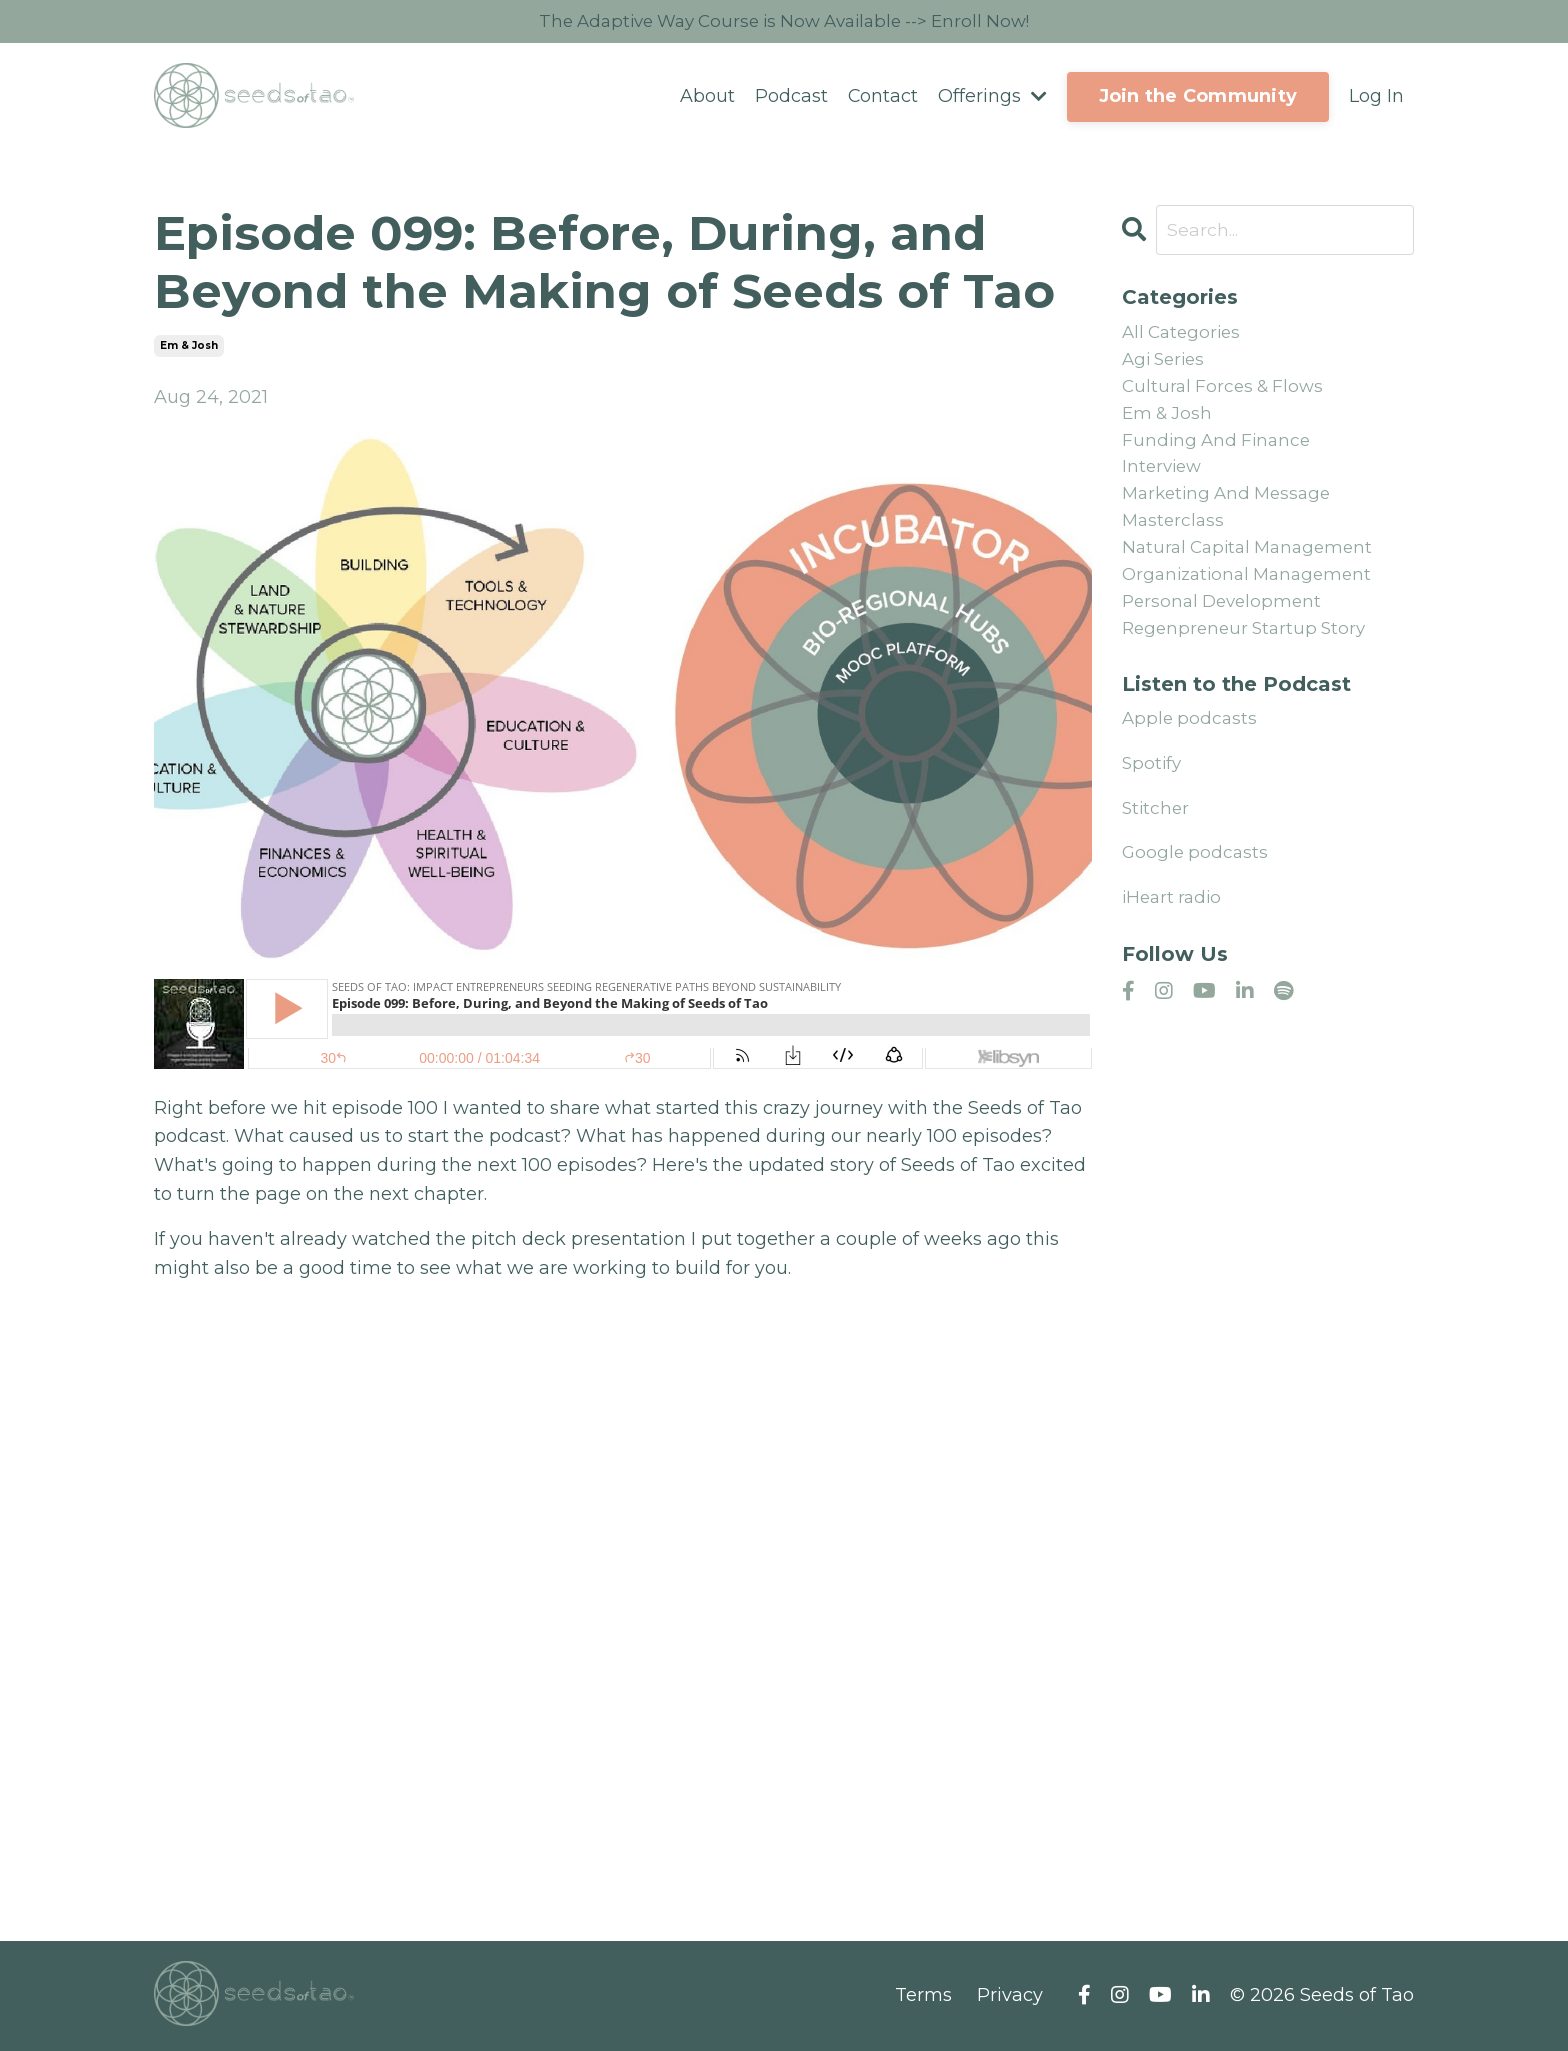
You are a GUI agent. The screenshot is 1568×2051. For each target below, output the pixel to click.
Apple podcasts (1191, 743)
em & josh (189, 347)
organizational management (1253, 595)
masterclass (1175, 537)
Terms (923, 1997)
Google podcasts (1197, 877)
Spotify (1153, 788)
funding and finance (1219, 451)
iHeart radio (1174, 922)
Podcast (790, 98)
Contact (882, 98)
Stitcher (1157, 833)
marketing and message (1232, 508)
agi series (1166, 364)
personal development (1226, 623)
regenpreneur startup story (1249, 652)
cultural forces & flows (1227, 393)
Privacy (1010, 1997)
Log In (1376, 98)
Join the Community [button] (1198, 98)
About (706, 98)
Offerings (992, 98)
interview (1164, 479)
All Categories (1184, 335)
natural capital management (1253, 566)
